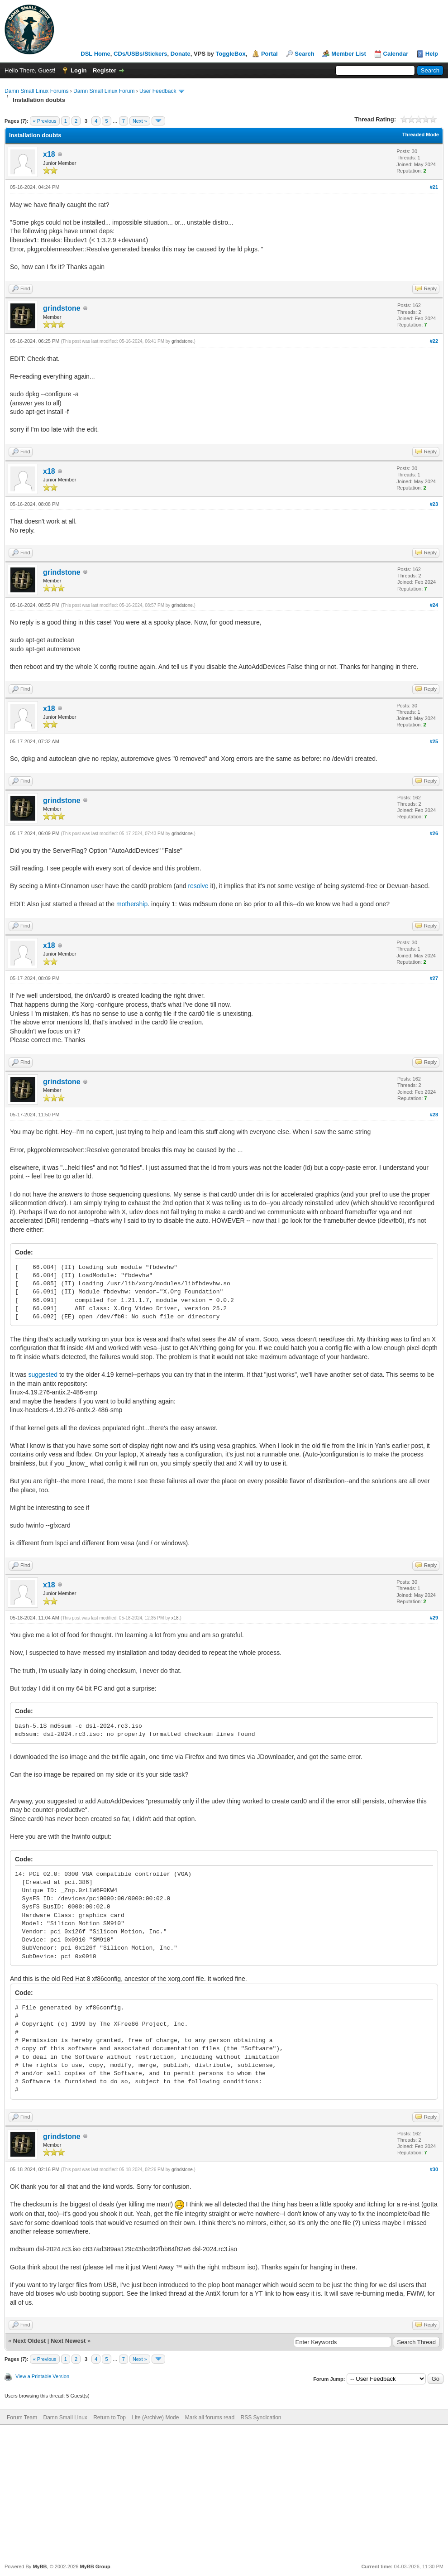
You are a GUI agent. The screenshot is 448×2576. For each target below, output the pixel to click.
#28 (434, 1114)
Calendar (396, 53)
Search (304, 53)
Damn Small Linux (65, 2417)
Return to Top (109, 2417)
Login (78, 70)
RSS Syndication (260, 2417)
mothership (132, 904)
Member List (348, 53)
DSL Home (95, 53)
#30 (434, 2169)
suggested (42, 1374)
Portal (269, 53)
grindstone (62, 308)
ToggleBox (230, 53)
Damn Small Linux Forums (36, 91)
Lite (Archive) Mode (155, 2417)
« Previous (45, 121)
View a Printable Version (42, 2376)
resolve (198, 885)
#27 (434, 978)
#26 (434, 833)
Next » (140, 121)
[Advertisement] (224, 2492)
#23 (434, 504)
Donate (181, 53)
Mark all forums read (209, 2417)
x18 (49, 154)
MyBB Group (95, 2566)
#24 (434, 605)
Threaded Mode (420, 134)
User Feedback (157, 91)
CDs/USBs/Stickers (140, 53)
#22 (434, 341)
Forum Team (22, 2417)
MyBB (40, 2566)
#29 (434, 1617)
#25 (434, 741)
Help (431, 53)
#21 (434, 187)
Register (104, 70)
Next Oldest (29, 2340)
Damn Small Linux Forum (103, 91)
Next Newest (68, 2340)
